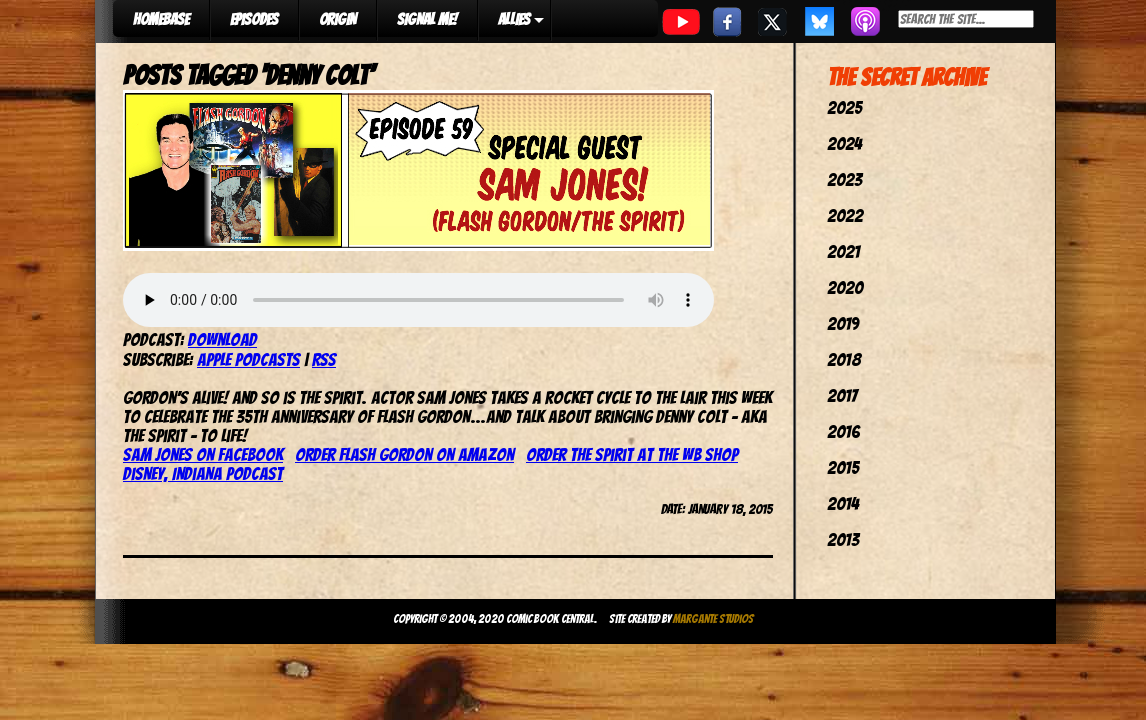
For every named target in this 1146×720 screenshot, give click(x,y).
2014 (843, 503)
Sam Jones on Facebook (203, 454)
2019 (843, 323)
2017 (842, 395)
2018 (844, 359)
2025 (844, 107)
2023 (844, 179)
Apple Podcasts (248, 359)
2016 (843, 431)
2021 (843, 251)
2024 (844, 143)
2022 (845, 215)
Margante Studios (713, 618)
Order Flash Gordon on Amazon (404, 454)
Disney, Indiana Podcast (203, 473)
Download (222, 339)
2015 (843, 467)
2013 (843, 539)
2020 (845, 287)
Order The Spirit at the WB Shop (632, 454)
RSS (324, 359)
